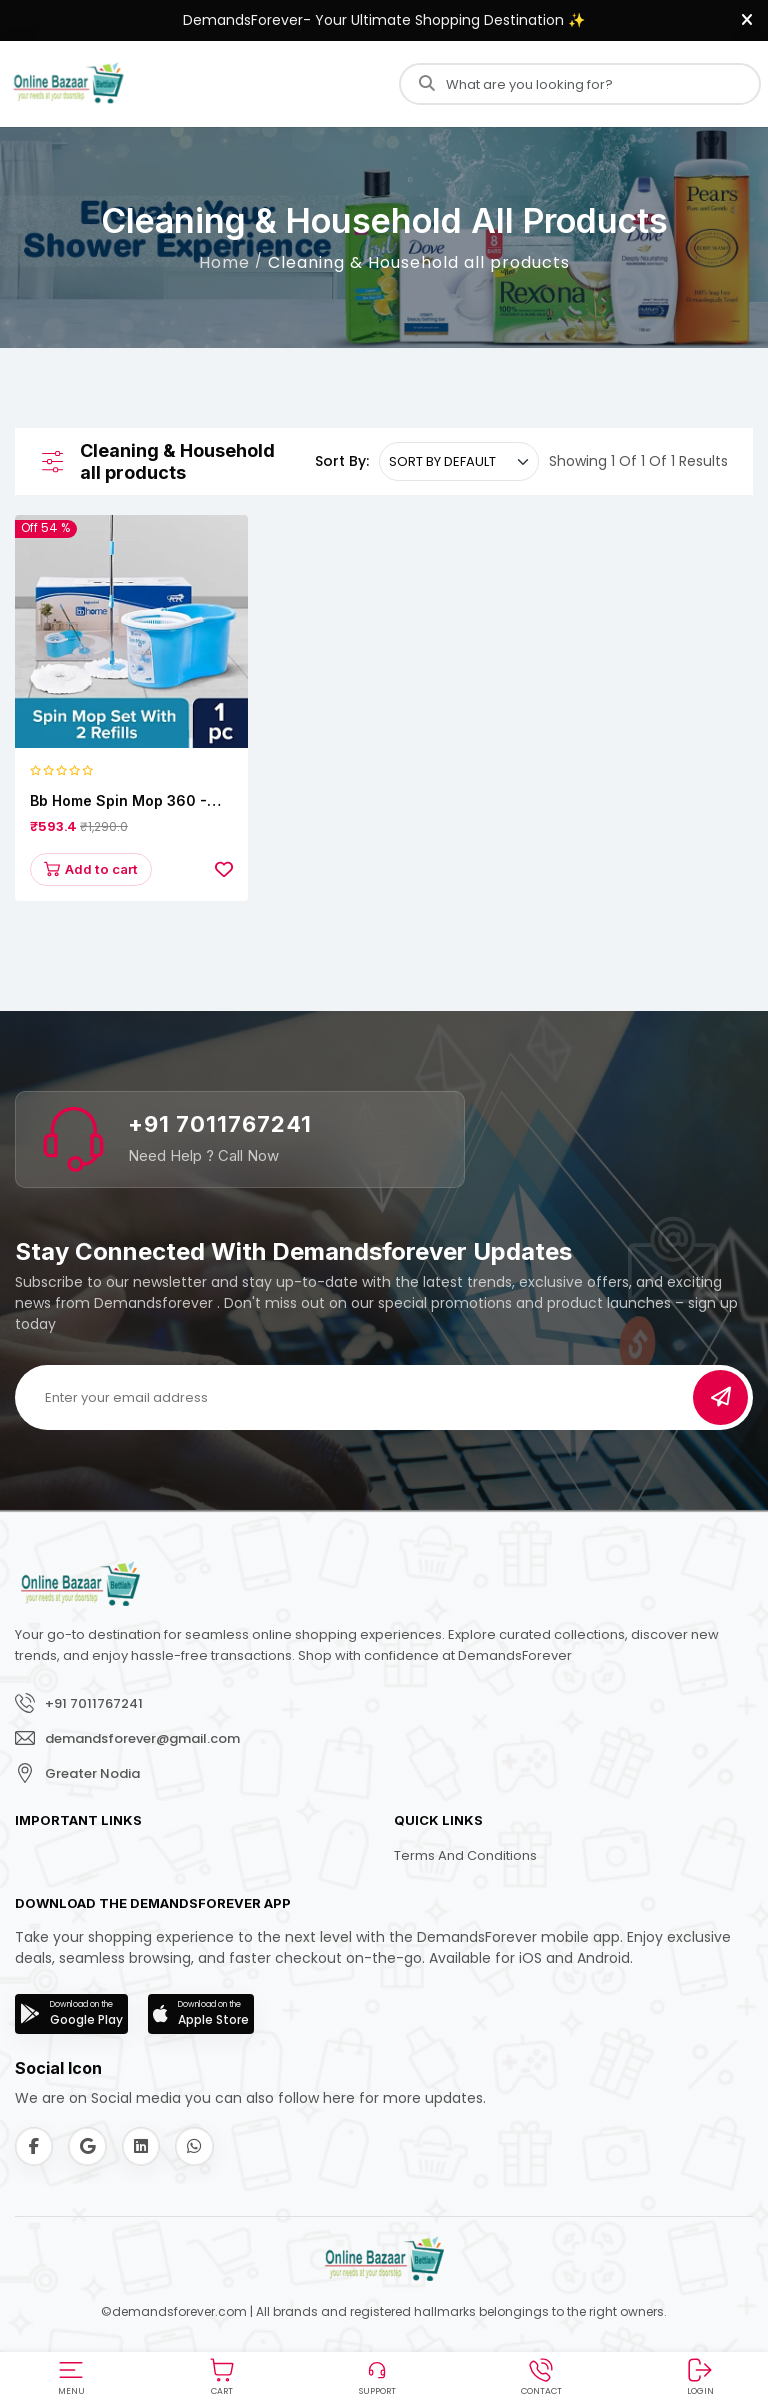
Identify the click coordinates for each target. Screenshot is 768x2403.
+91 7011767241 (220, 1127)
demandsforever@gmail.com (142, 1740)
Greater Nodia (92, 1775)
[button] (71, 2374)
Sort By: (342, 461)
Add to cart (94, 870)
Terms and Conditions (465, 1858)
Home (224, 262)
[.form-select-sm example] (459, 462)
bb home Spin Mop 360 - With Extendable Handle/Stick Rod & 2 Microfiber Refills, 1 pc (118, 801)
